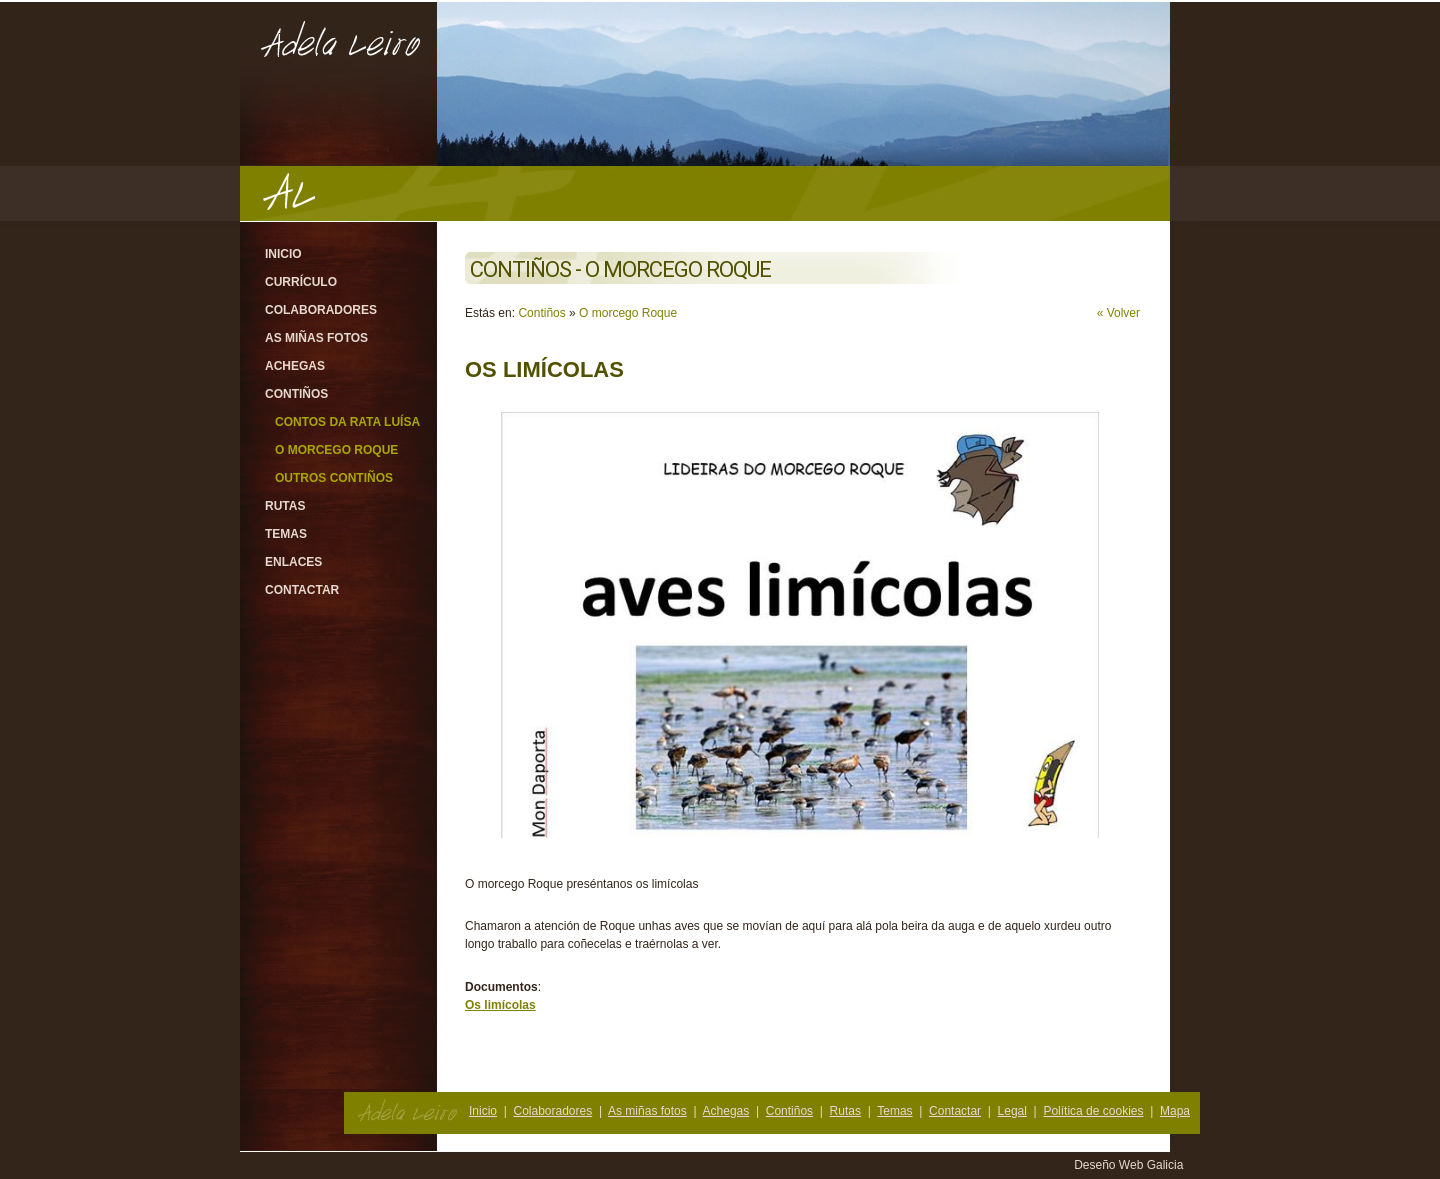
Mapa (1175, 1111)
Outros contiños (334, 478)
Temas (286, 534)
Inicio (283, 254)
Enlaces (293, 562)
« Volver (1118, 313)
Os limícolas (500, 1005)
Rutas (285, 506)
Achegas (295, 366)
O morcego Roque (336, 450)
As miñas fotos (316, 338)
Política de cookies (1093, 1111)
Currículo (301, 282)
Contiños (296, 394)
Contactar (302, 590)
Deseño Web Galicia (1130, 1165)
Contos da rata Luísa (347, 422)
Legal (1012, 1111)
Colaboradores (321, 310)
